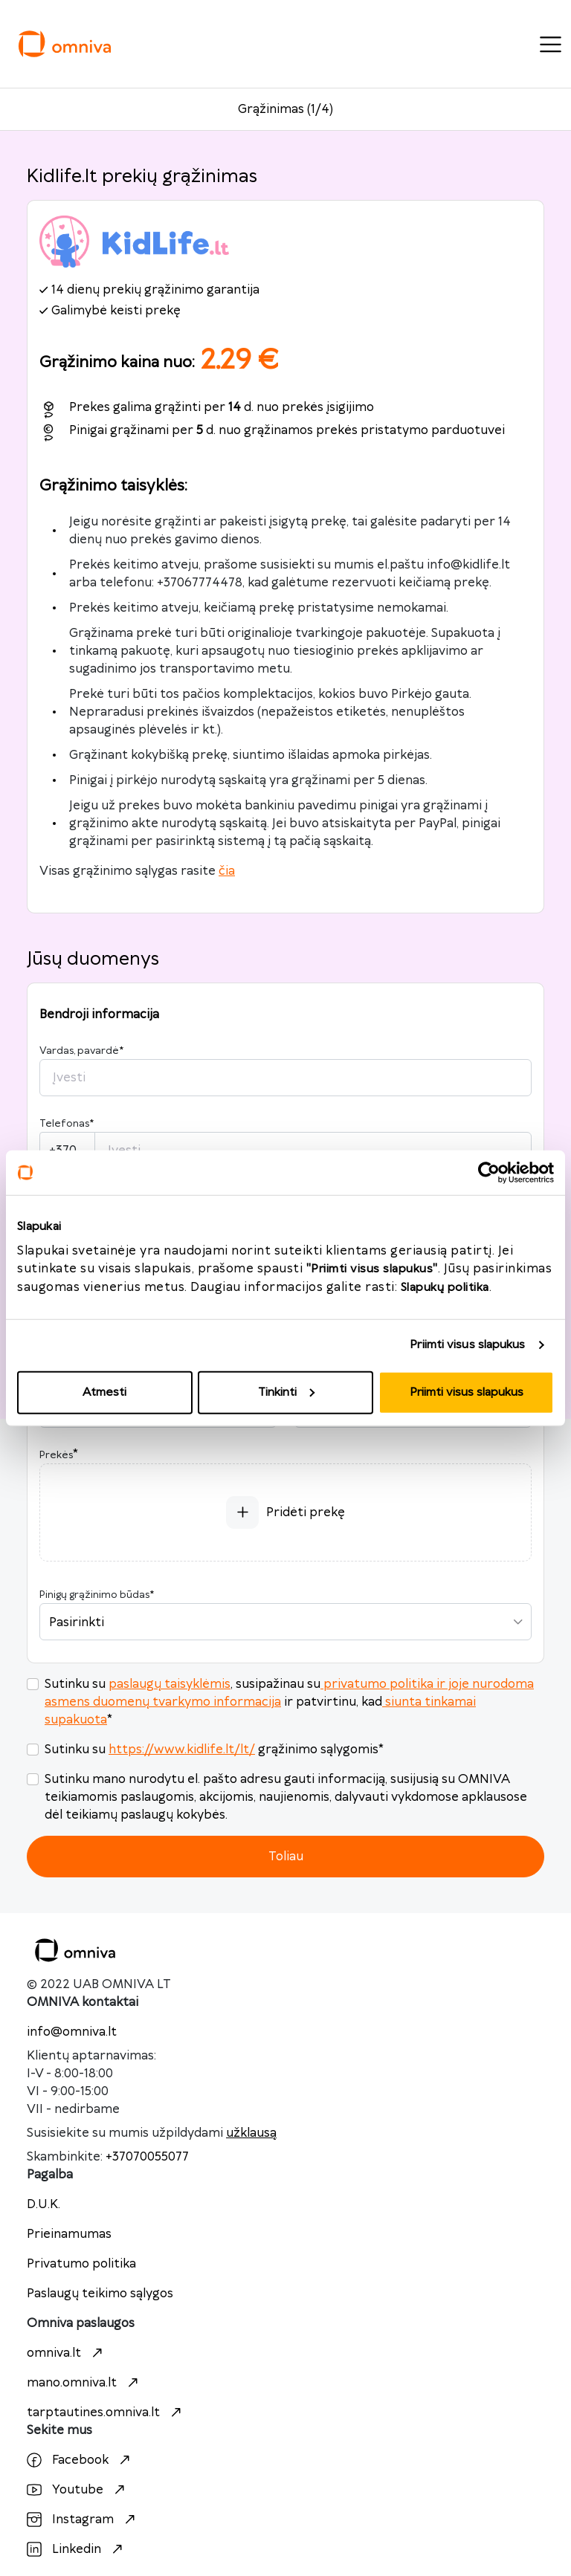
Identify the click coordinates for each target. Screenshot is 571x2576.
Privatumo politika (81, 2264)
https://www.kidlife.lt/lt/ (182, 1749)
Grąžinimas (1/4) (285, 109)
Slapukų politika (445, 1287)
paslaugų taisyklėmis (169, 1684)
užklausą (251, 2133)
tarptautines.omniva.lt (106, 2412)
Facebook (80, 2460)
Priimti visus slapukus (467, 1345)
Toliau (285, 1856)
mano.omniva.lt (84, 2383)
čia (227, 871)
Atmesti (104, 1391)
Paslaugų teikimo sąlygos (100, 2293)
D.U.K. (43, 2204)
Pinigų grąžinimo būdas (96, 1595)
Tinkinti (286, 1391)
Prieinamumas (69, 2234)
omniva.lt (66, 2353)
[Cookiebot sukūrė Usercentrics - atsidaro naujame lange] (489, 1173)
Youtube (78, 2490)
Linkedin (76, 2549)
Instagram (83, 2519)
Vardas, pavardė (81, 1051)
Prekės (56, 1455)
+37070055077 (147, 2157)
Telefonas (66, 1123)
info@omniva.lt (72, 2032)
